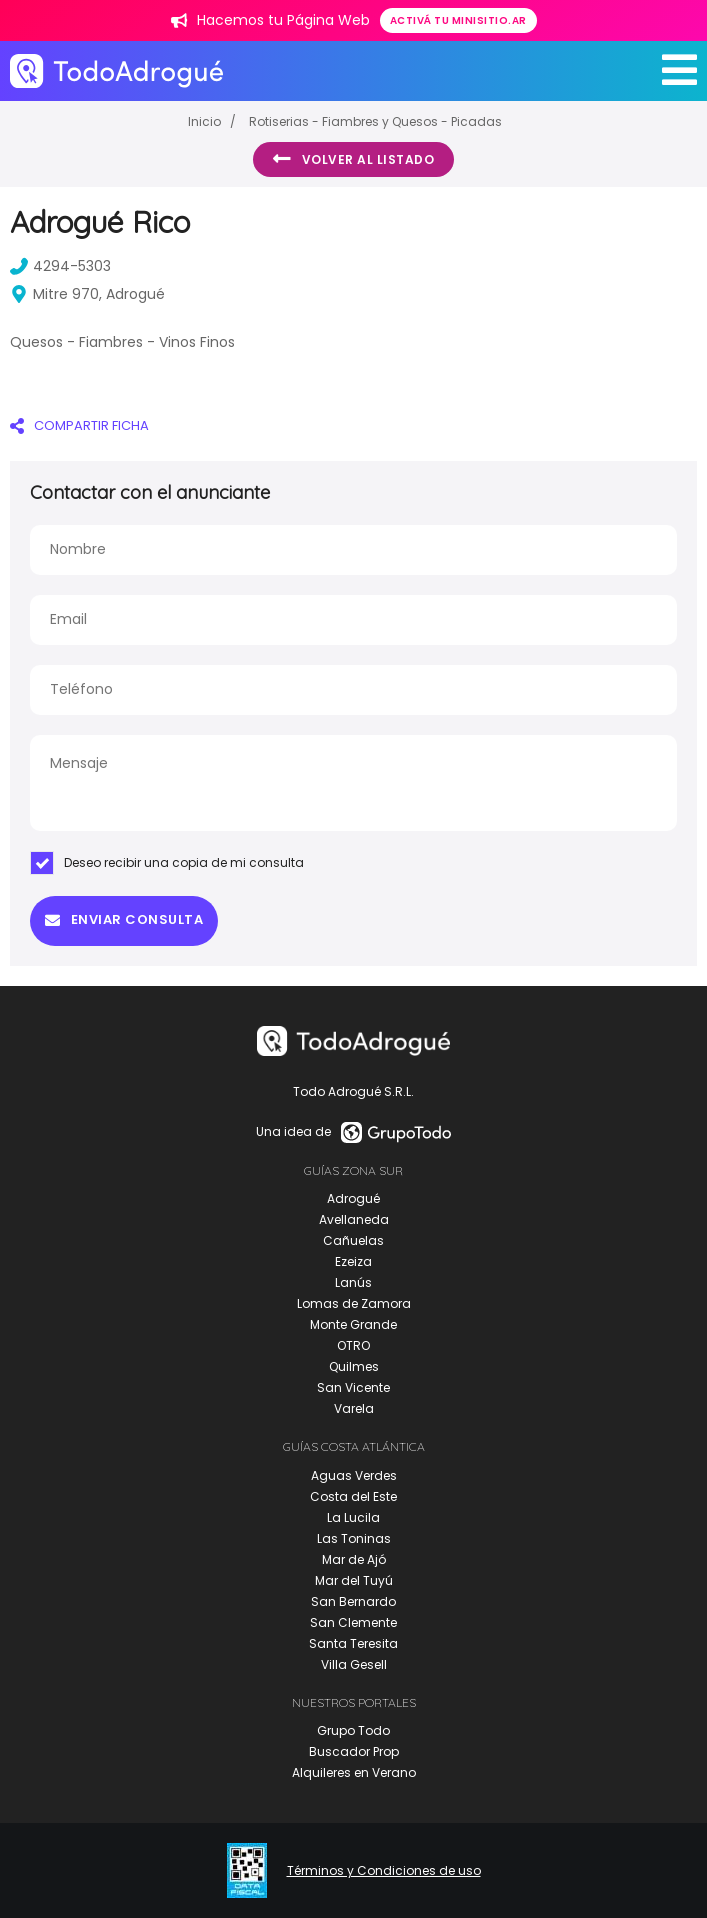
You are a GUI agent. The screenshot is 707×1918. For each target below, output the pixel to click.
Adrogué (353, 1198)
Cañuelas (353, 1240)
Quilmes (354, 1366)
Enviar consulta (124, 919)
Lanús (353, 1282)
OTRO (353, 1345)
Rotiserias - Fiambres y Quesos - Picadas (375, 121)
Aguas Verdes (354, 1475)
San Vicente (353, 1387)
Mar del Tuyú (354, 1580)
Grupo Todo (353, 1730)
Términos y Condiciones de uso (384, 1871)
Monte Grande (353, 1324)
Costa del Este (353, 1496)
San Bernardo (353, 1601)
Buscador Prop (354, 1751)
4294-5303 (60, 266)
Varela (354, 1408)
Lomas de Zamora (354, 1303)
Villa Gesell (354, 1664)
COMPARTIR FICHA (79, 425)
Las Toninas (354, 1538)
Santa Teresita (353, 1643)
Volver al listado (353, 159)
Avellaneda (354, 1219)
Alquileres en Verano (354, 1772)
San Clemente (353, 1622)
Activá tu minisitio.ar (458, 20)
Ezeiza (353, 1261)
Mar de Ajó (354, 1559)
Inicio (204, 121)
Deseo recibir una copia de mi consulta (167, 863)
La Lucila (353, 1517)
